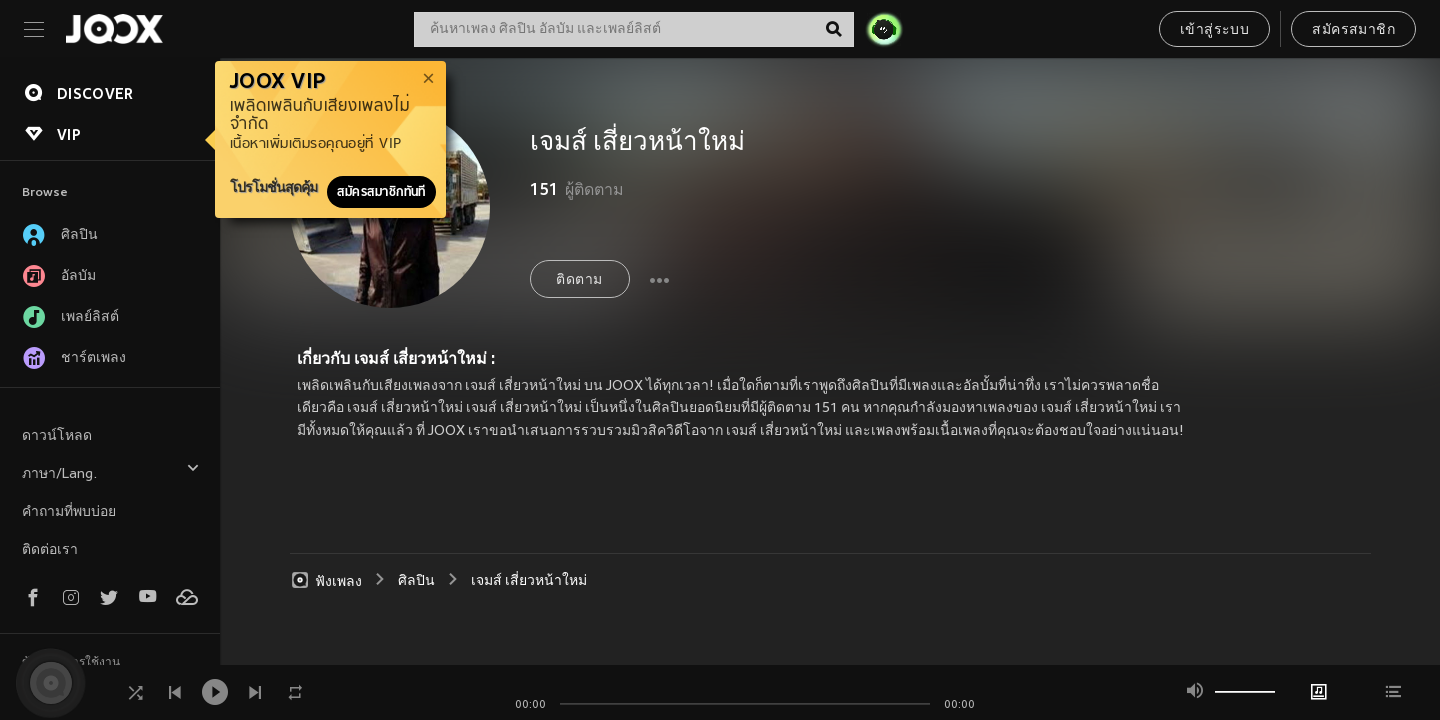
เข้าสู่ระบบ (1214, 30)
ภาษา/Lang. (111, 471)
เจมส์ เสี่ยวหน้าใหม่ (529, 581)
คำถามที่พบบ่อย (69, 512)
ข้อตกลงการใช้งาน (71, 663)
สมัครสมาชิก (1353, 30)
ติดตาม (579, 280)
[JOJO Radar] (884, 29)
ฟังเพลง (326, 581)
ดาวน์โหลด (57, 436)
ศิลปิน (416, 581)
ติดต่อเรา (50, 550)
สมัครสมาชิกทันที (381, 192)
